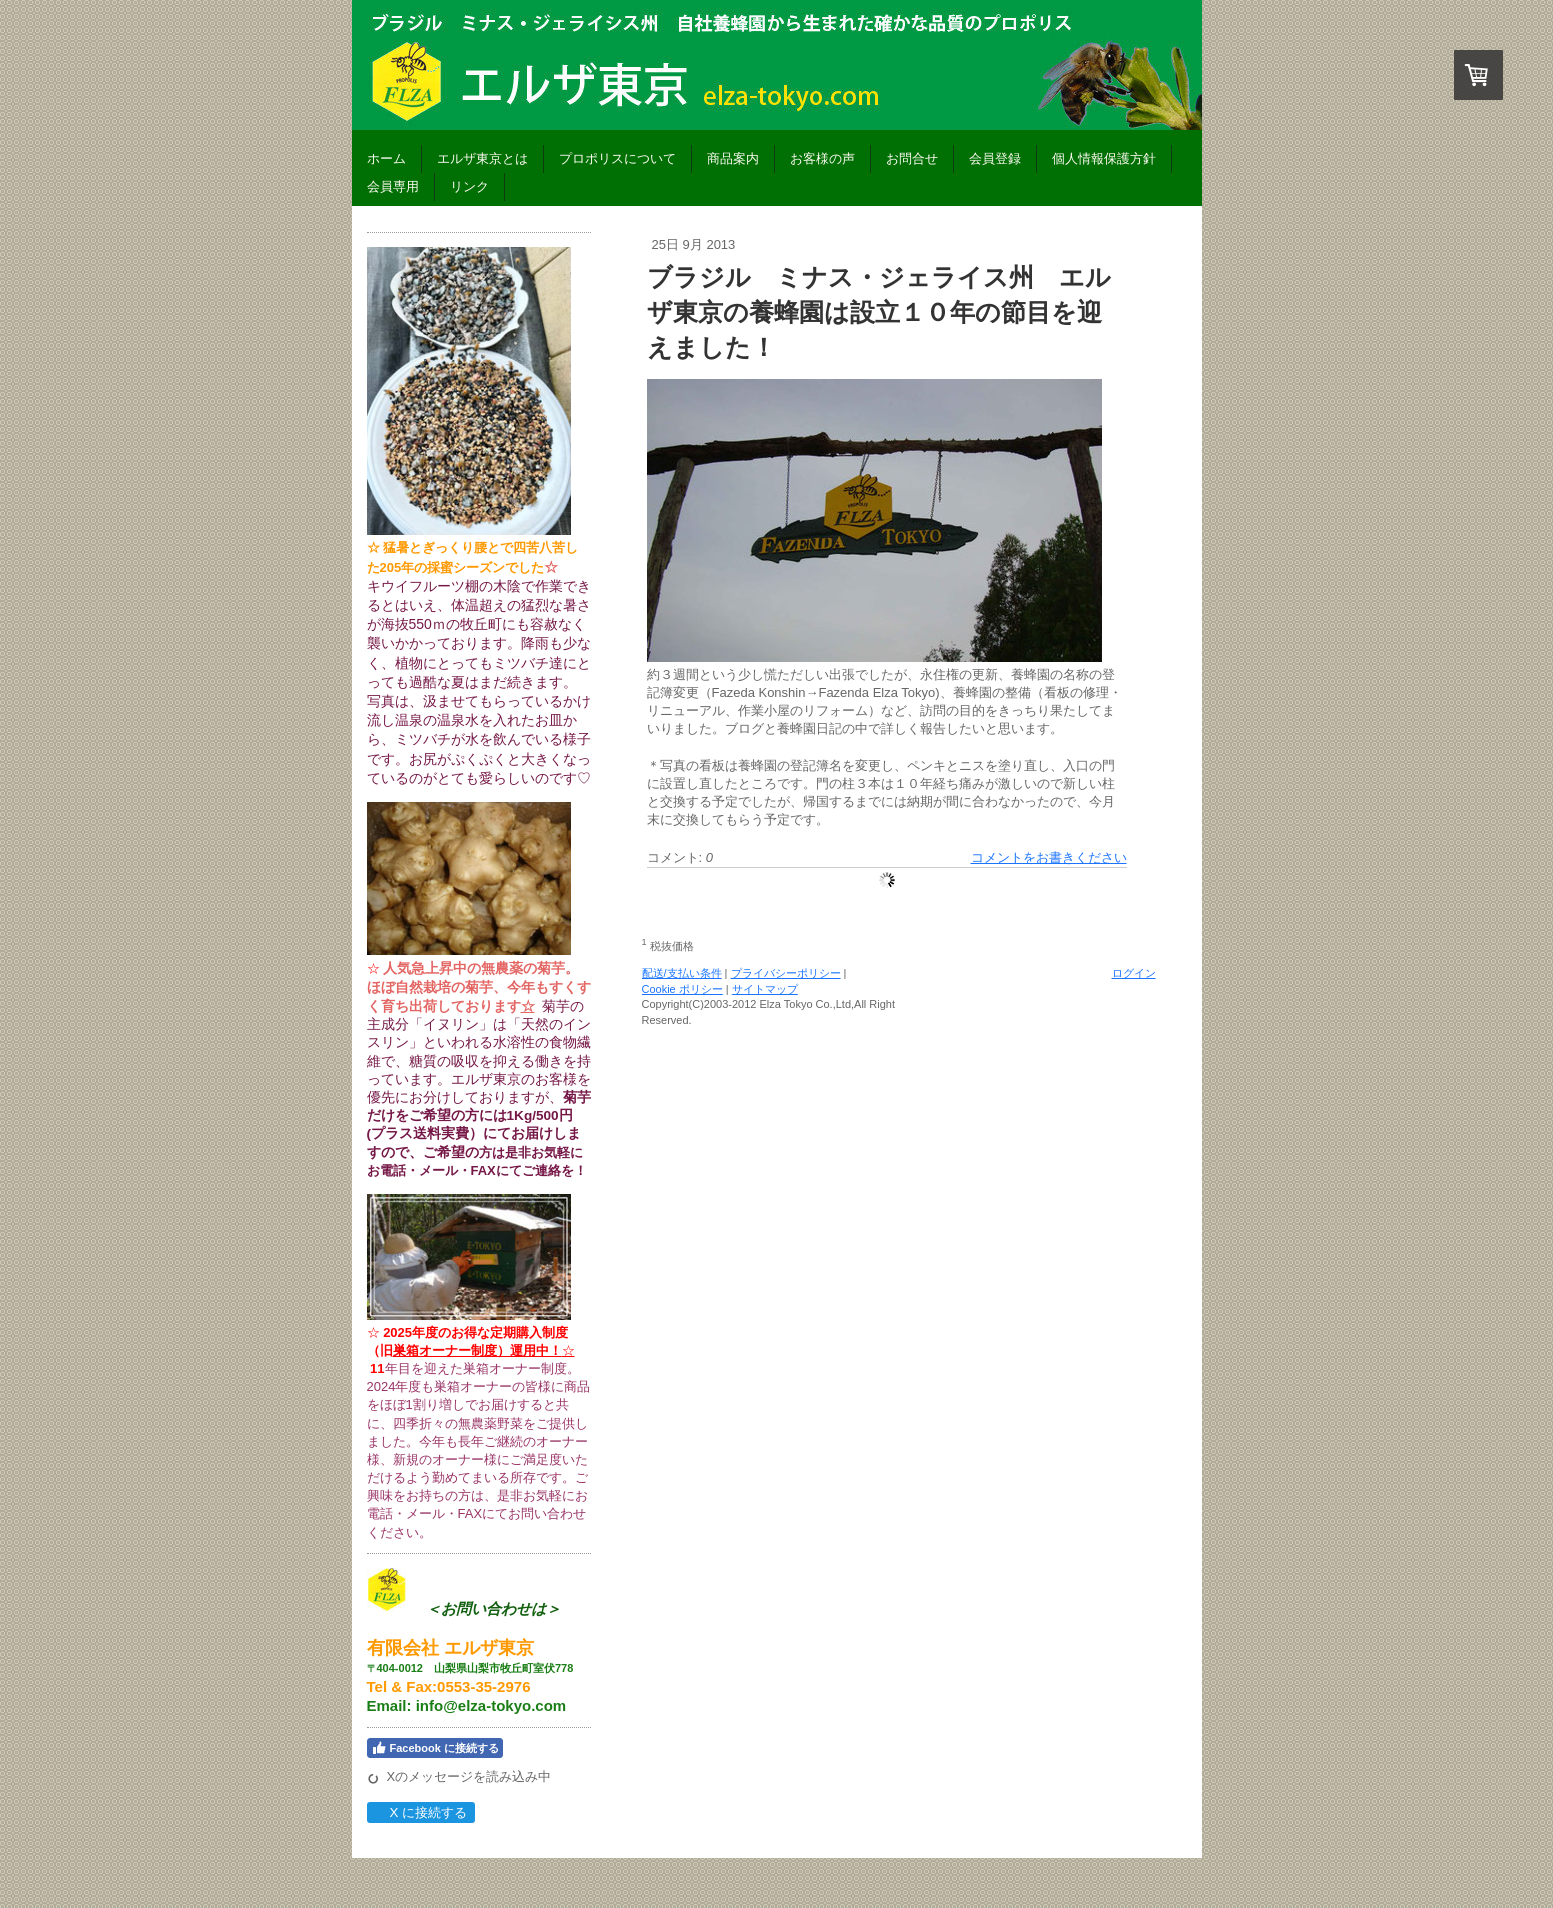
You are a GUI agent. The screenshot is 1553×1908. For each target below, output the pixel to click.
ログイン (1134, 973)
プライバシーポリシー (786, 973)
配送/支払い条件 (682, 973)
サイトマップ (765, 989)
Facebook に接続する (435, 1748)
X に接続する (420, 1812)
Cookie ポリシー (682, 989)
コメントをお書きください (1049, 857)
